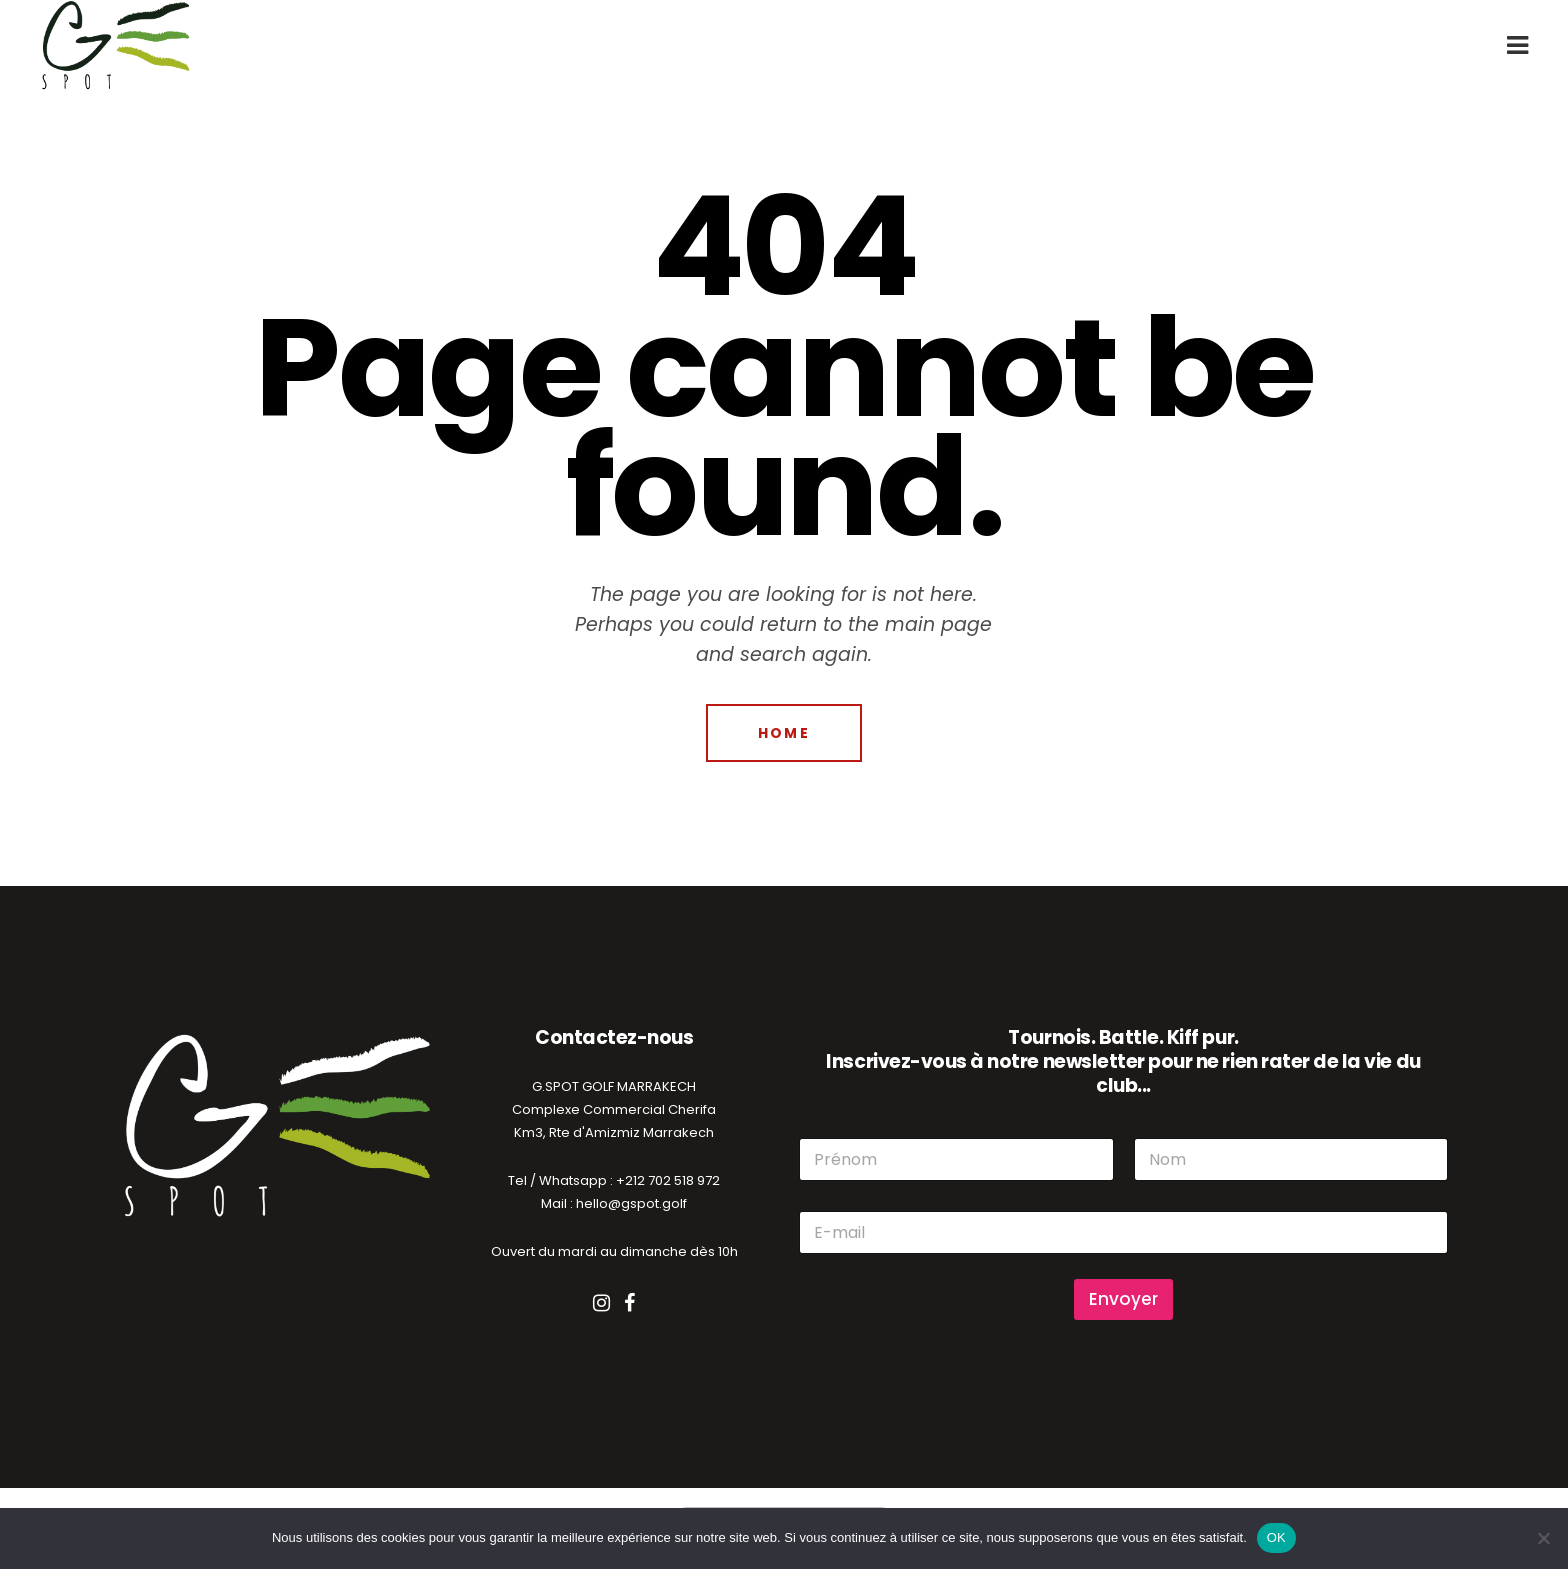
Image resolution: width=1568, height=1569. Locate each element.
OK (1276, 1537)
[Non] (1543, 1538)
